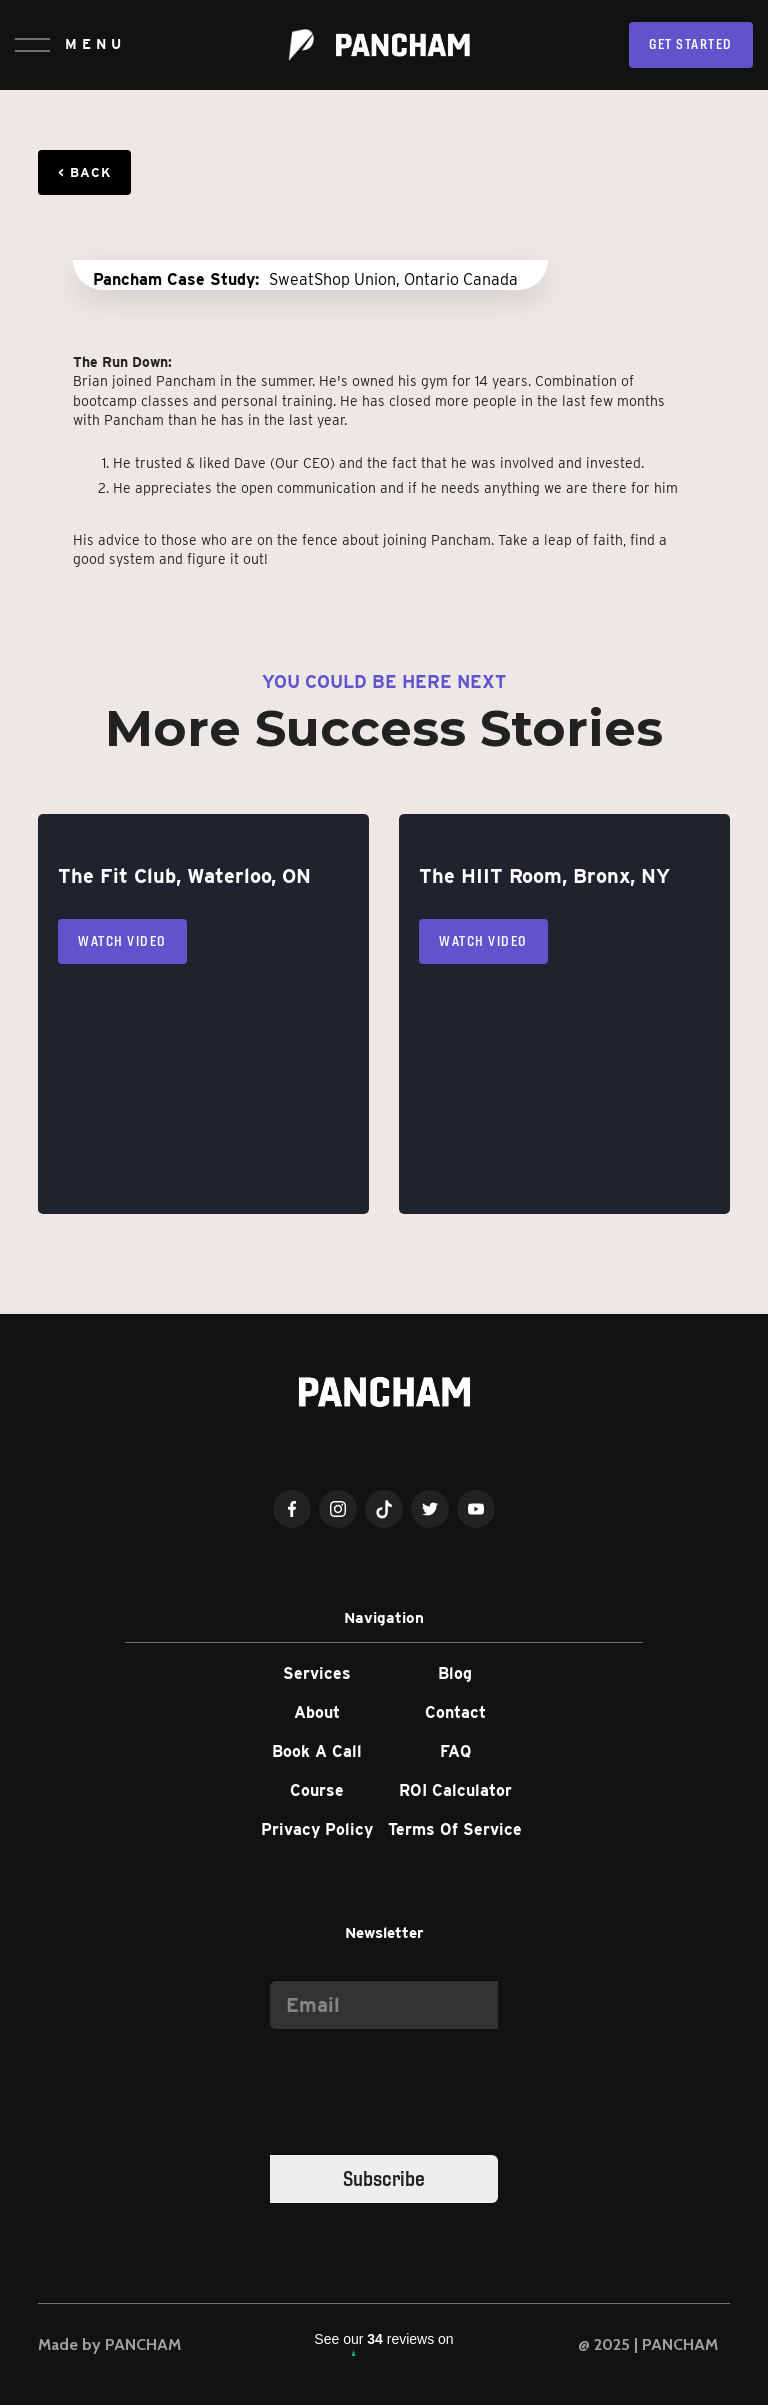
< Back (84, 172)
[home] (380, 45)
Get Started (691, 44)
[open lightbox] (310, 262)
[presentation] (422, 2088)
